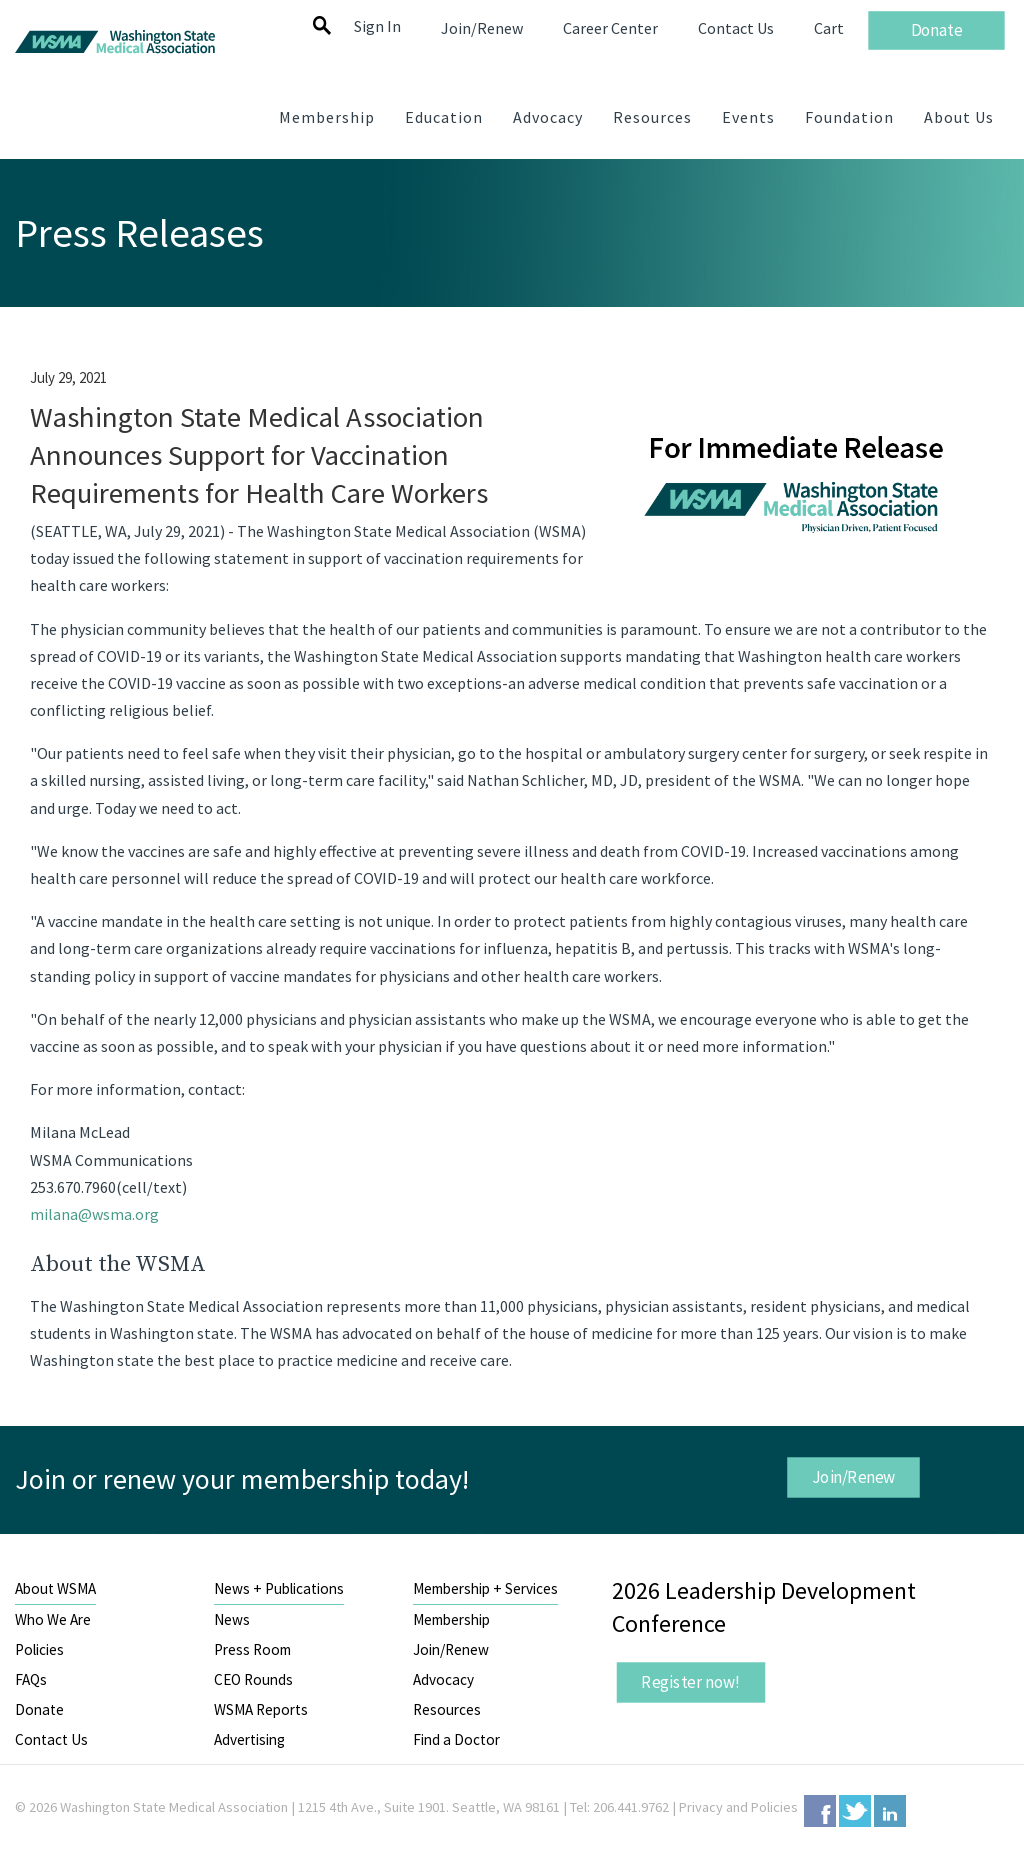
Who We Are (53, 1619)
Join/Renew (854, 1477)
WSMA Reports (261, 1709)
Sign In (377, 26)
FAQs (31, 1679)
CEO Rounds (253, 1679)
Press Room (252, 1649)
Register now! (692, 1682)
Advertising (249, 1739)
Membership (451, 1619)
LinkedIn (890, 1811)
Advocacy (443, 1679)
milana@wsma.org (94, 1214)
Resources (447, 1709)
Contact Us (51, 1739)
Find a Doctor (456, 1739)
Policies (39, 1649)
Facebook (820, 1811)
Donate (39, 1709)
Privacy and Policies (738, 1807)
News (232, 1619)
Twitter (855, 1811)
